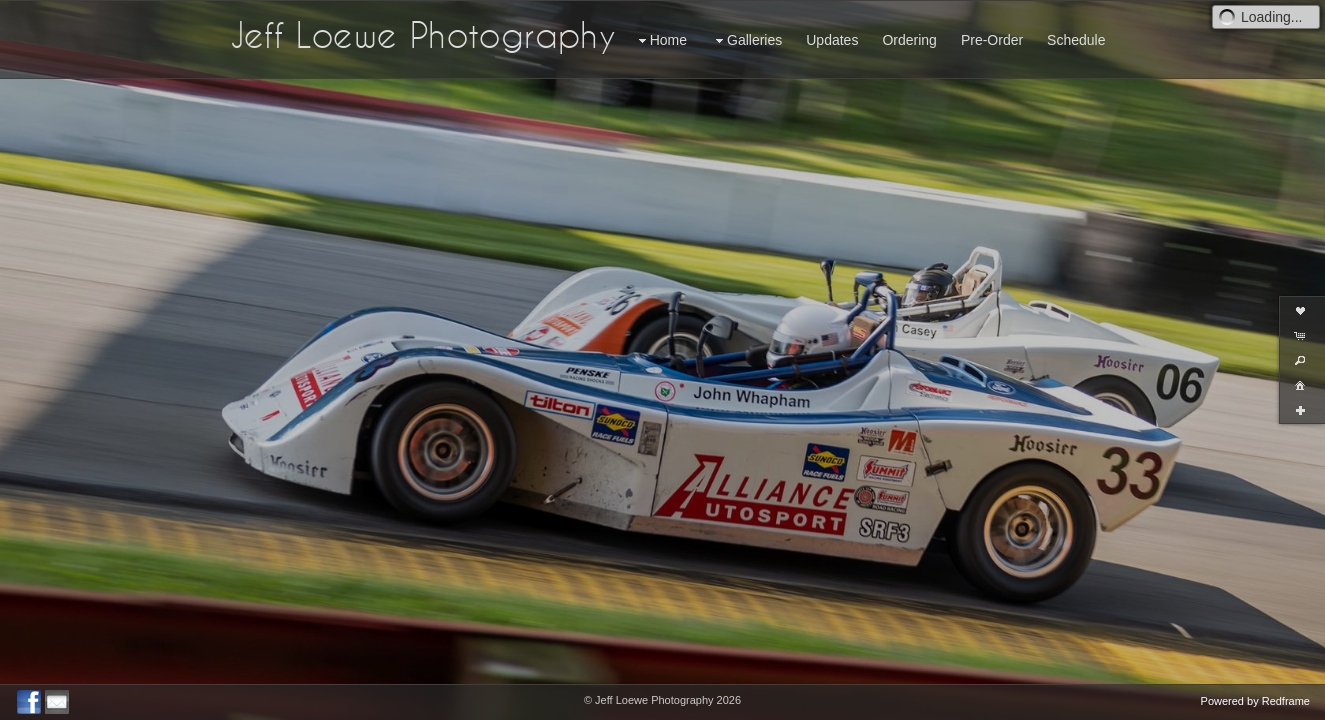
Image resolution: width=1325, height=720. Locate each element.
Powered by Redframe (1255, 701)
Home (660, 40)
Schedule (1076, 40)
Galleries (746, 40)
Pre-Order (992, 40)
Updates (832, 40)
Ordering (909, 40)
